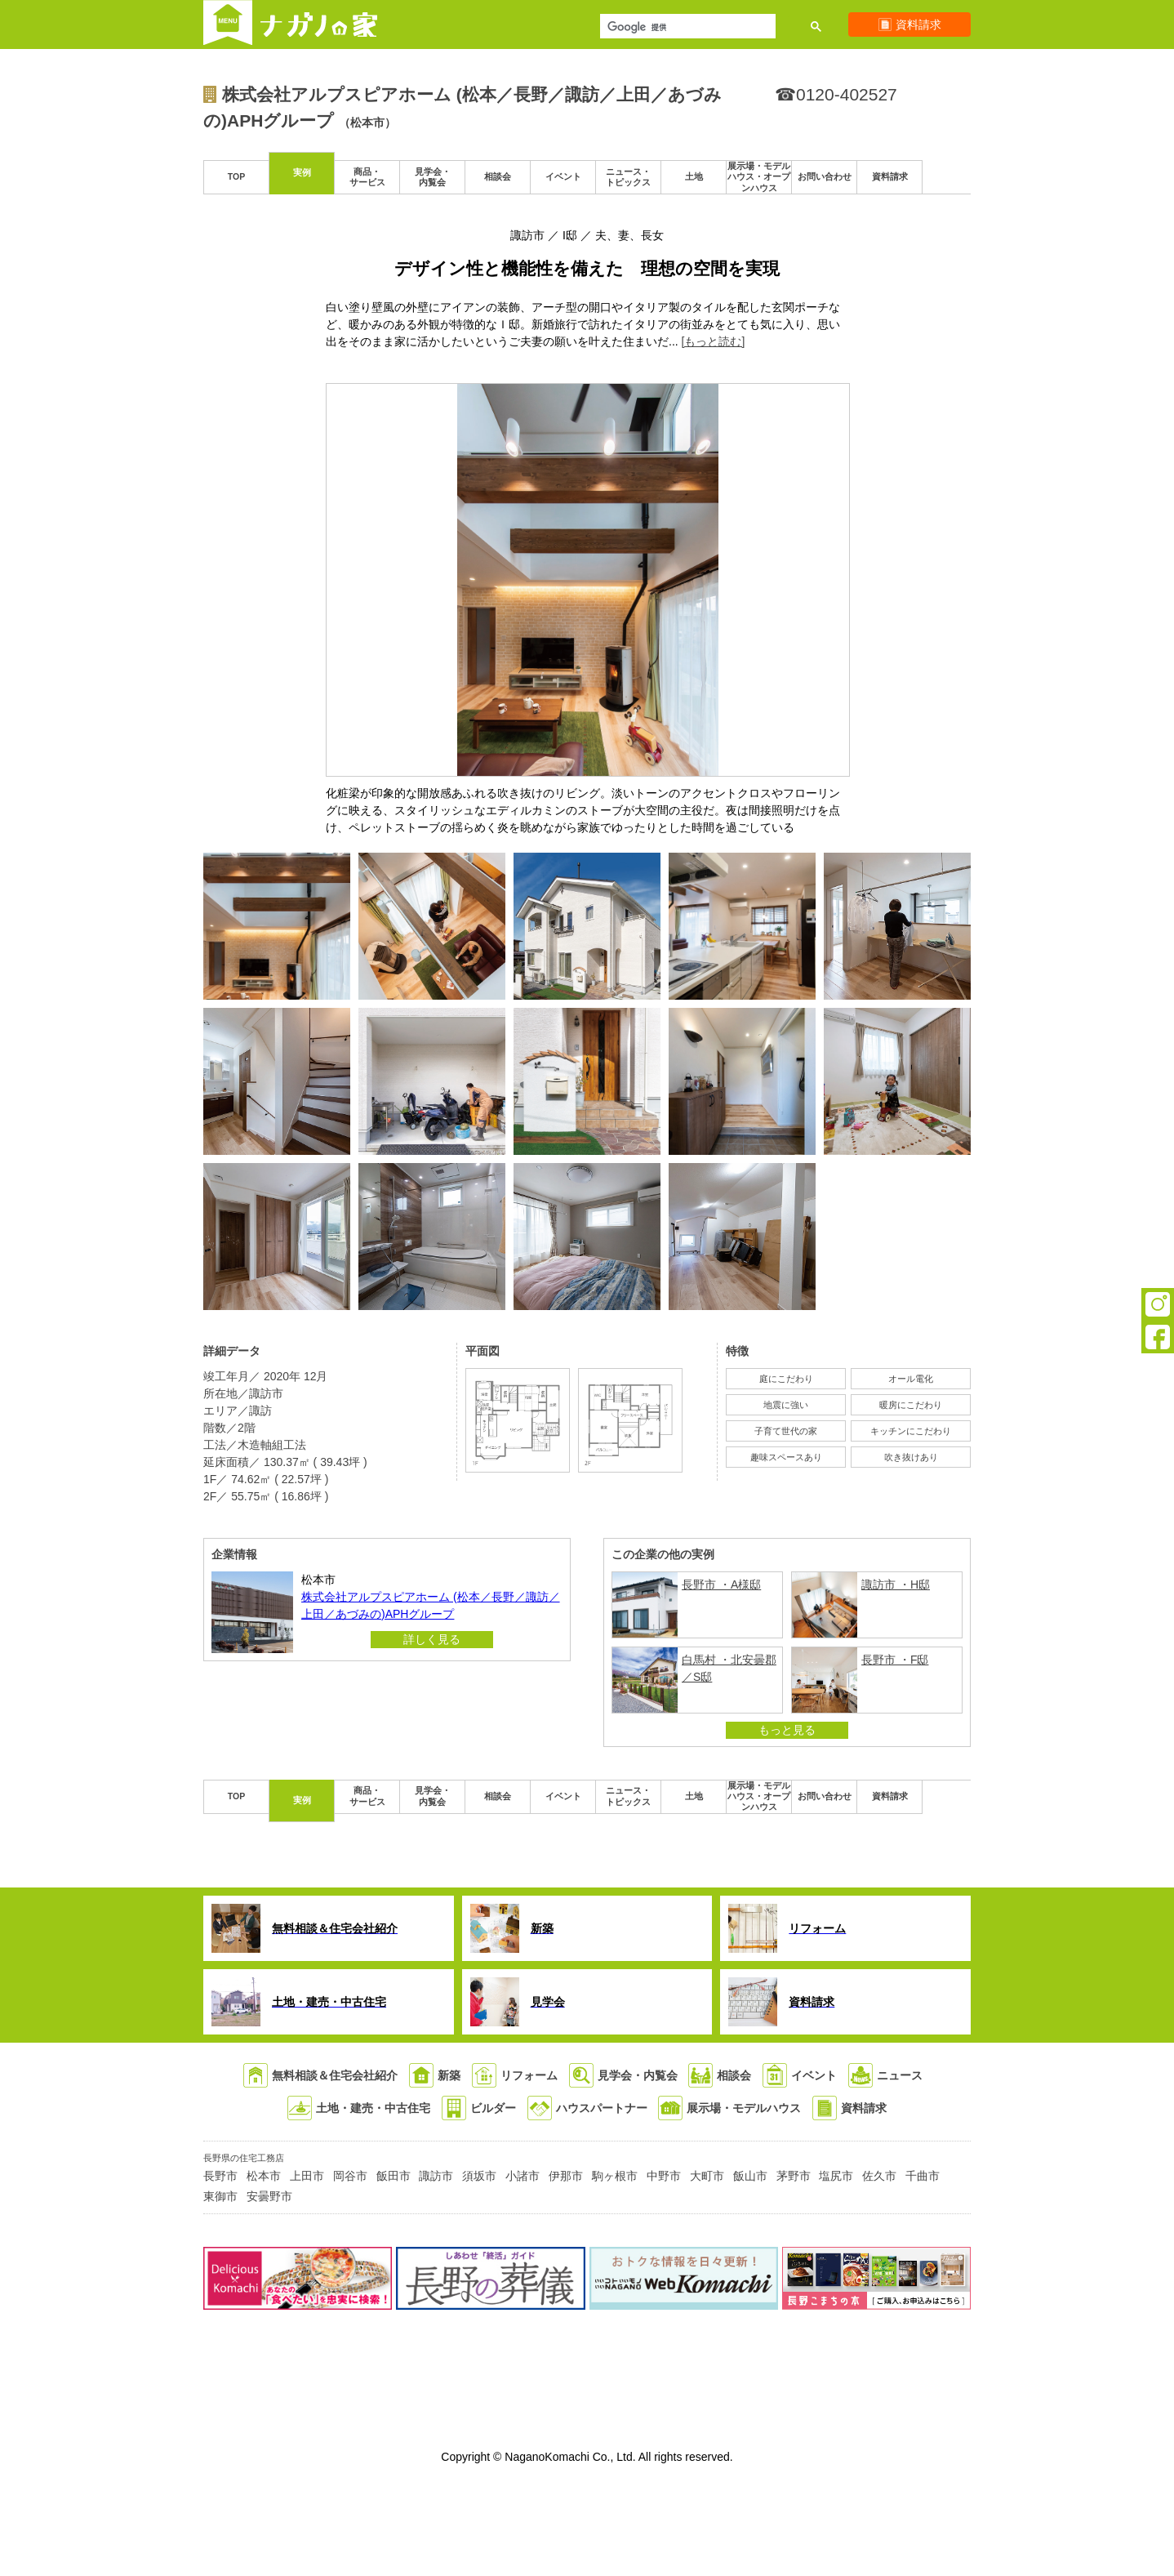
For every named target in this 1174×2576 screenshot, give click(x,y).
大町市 (707, 2175)
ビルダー (493, 2108)
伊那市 (566, 2175)
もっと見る (787, 1729)
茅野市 (793, 2175)
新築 (449, 2075)
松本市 (264, 2175)
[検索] (686, 27)
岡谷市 (350, 2175)
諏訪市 (436, 2175)
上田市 (307, 2175)
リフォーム (529, 2075)
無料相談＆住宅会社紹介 (335, 2075)
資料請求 (864, 2108)
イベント (814, 2075)
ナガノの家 (319, 24)
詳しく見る (431, 1639)
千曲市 (922, 2175)
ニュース (900, 2075)
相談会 (734, 2075)
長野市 (220, 2175)
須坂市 (479, 2175)
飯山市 (750, 2175)
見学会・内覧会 (638, 2075)
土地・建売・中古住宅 (373, 2108)
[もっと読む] (713, 341)
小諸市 (522, 2175)
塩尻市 (836, 2175)
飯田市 (393, 2175)
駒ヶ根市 (615, 2175)
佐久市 (879, 2175)
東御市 (220, 2196)
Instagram (1157, 1304)
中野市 (664, 2175)
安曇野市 (269, 2196)
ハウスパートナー (601, 2108)
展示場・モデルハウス (744, 2108)
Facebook (1157, 1337)
